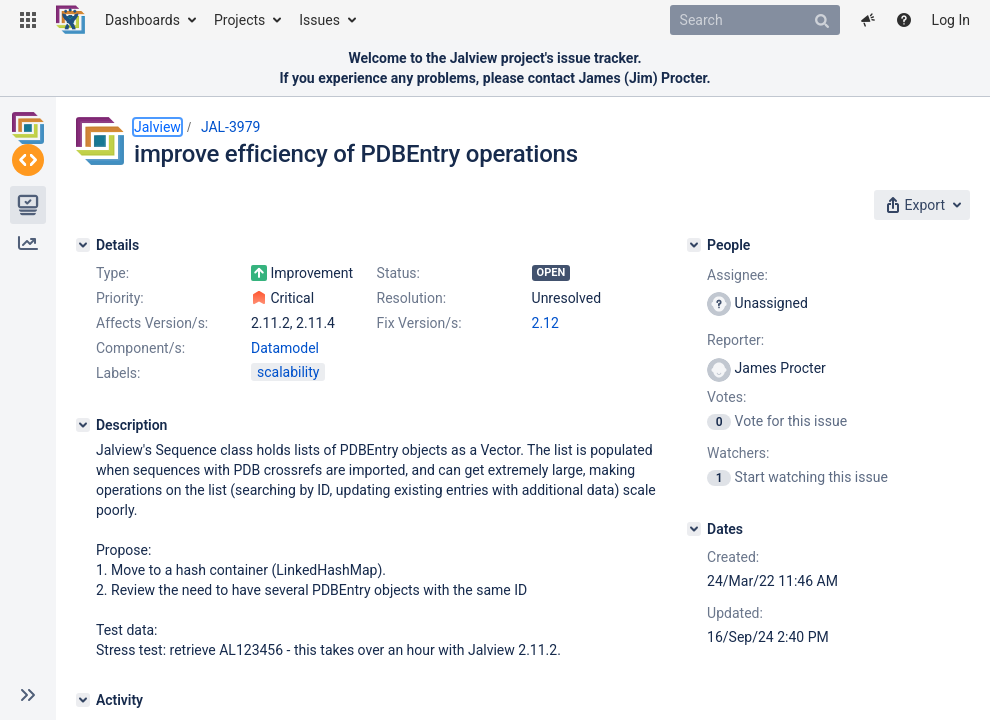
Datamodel (285, 348)
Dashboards (142, 20)
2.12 (545, 323)
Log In (951, 20)
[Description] (83, 425)
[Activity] (83, 700)
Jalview (157, 127)
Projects (239, 20)
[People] (694, 245)
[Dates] (694, 529)
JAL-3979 (231, 127)
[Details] (83, 245)
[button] (28, 20)
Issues (319, 20)
